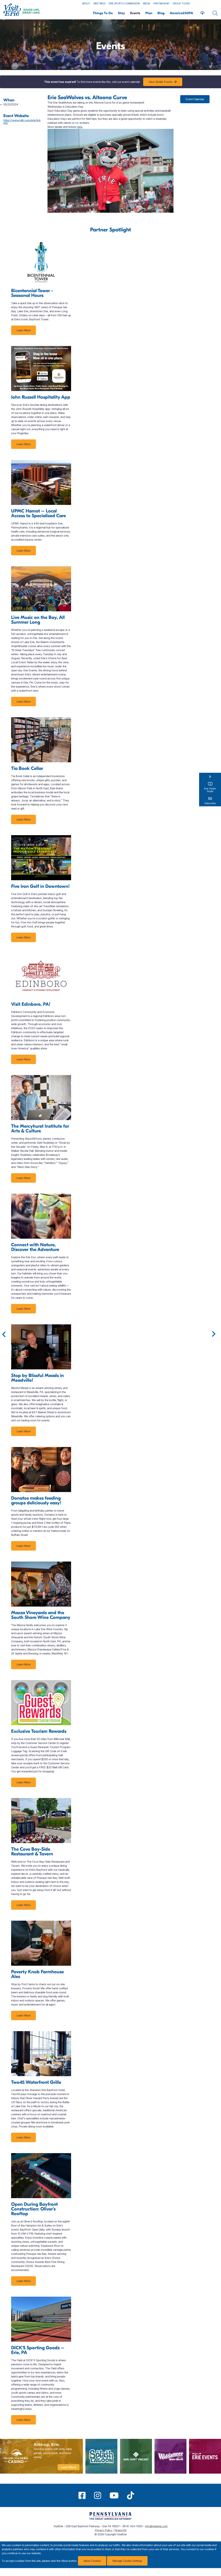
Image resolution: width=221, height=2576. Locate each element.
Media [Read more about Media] (146, 3)
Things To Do (103, 13)
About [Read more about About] (86, 3)
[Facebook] (82, 2495)
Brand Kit (120, 2530)
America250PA (181, 13)
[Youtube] (114, 2495)
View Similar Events (163, 81)
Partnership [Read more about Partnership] (161, 3)
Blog (161, 13)
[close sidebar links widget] (210, 776)
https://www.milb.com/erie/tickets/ (22, 122)
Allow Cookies (92, 2561)
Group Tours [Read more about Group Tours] (181, 3)
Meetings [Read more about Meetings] (99, 3)
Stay (121, 13)
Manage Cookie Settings (127, 2561)
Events (135, 13)
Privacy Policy (104, 2530)
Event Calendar (195, 99)
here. (80, 127)
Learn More (23, 330)
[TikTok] (130, 2495)
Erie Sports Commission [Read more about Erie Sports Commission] (124, 3)
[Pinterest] (142, 2495)
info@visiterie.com (156, 2526)
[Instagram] (97, 2495)
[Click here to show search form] (215, 13)
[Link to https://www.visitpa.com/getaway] (110, 2519)
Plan (148, 13)
